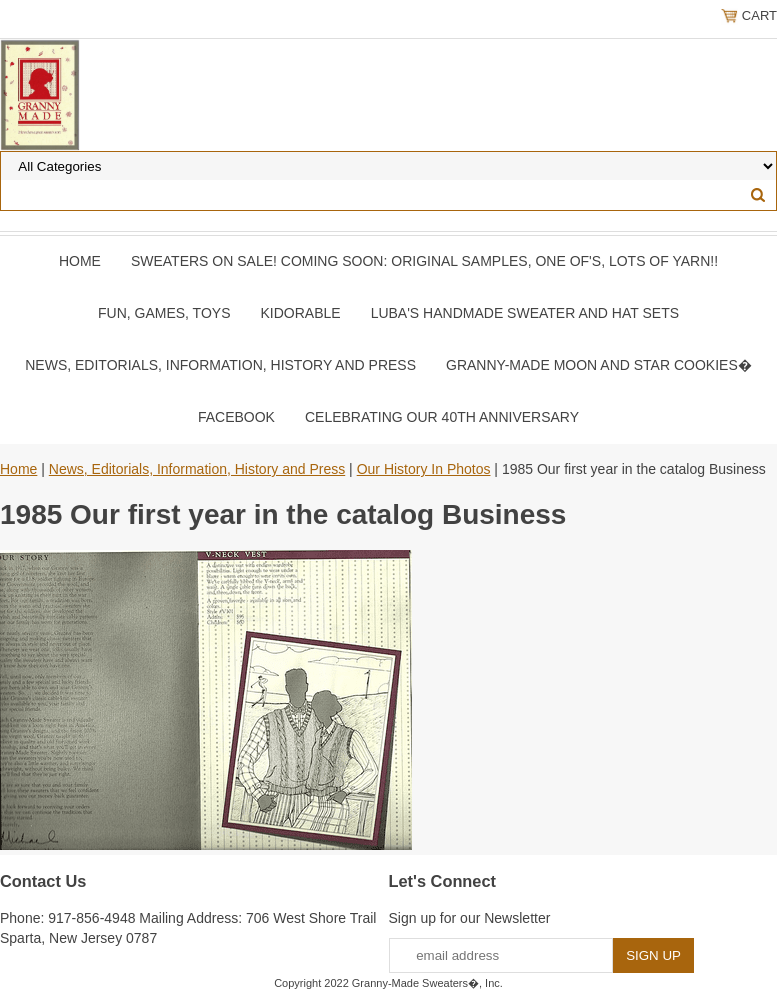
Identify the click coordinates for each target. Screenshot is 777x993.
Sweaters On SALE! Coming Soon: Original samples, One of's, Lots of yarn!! (424, 261)
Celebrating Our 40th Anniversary (442, 417)
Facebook (236, 417)
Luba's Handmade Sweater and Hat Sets (525, 313)
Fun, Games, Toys (164, 313)
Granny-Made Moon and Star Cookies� (599, 365)
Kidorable (300, 313)
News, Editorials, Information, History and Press (220, 365)
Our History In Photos (424, 469)
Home (80, 261)
